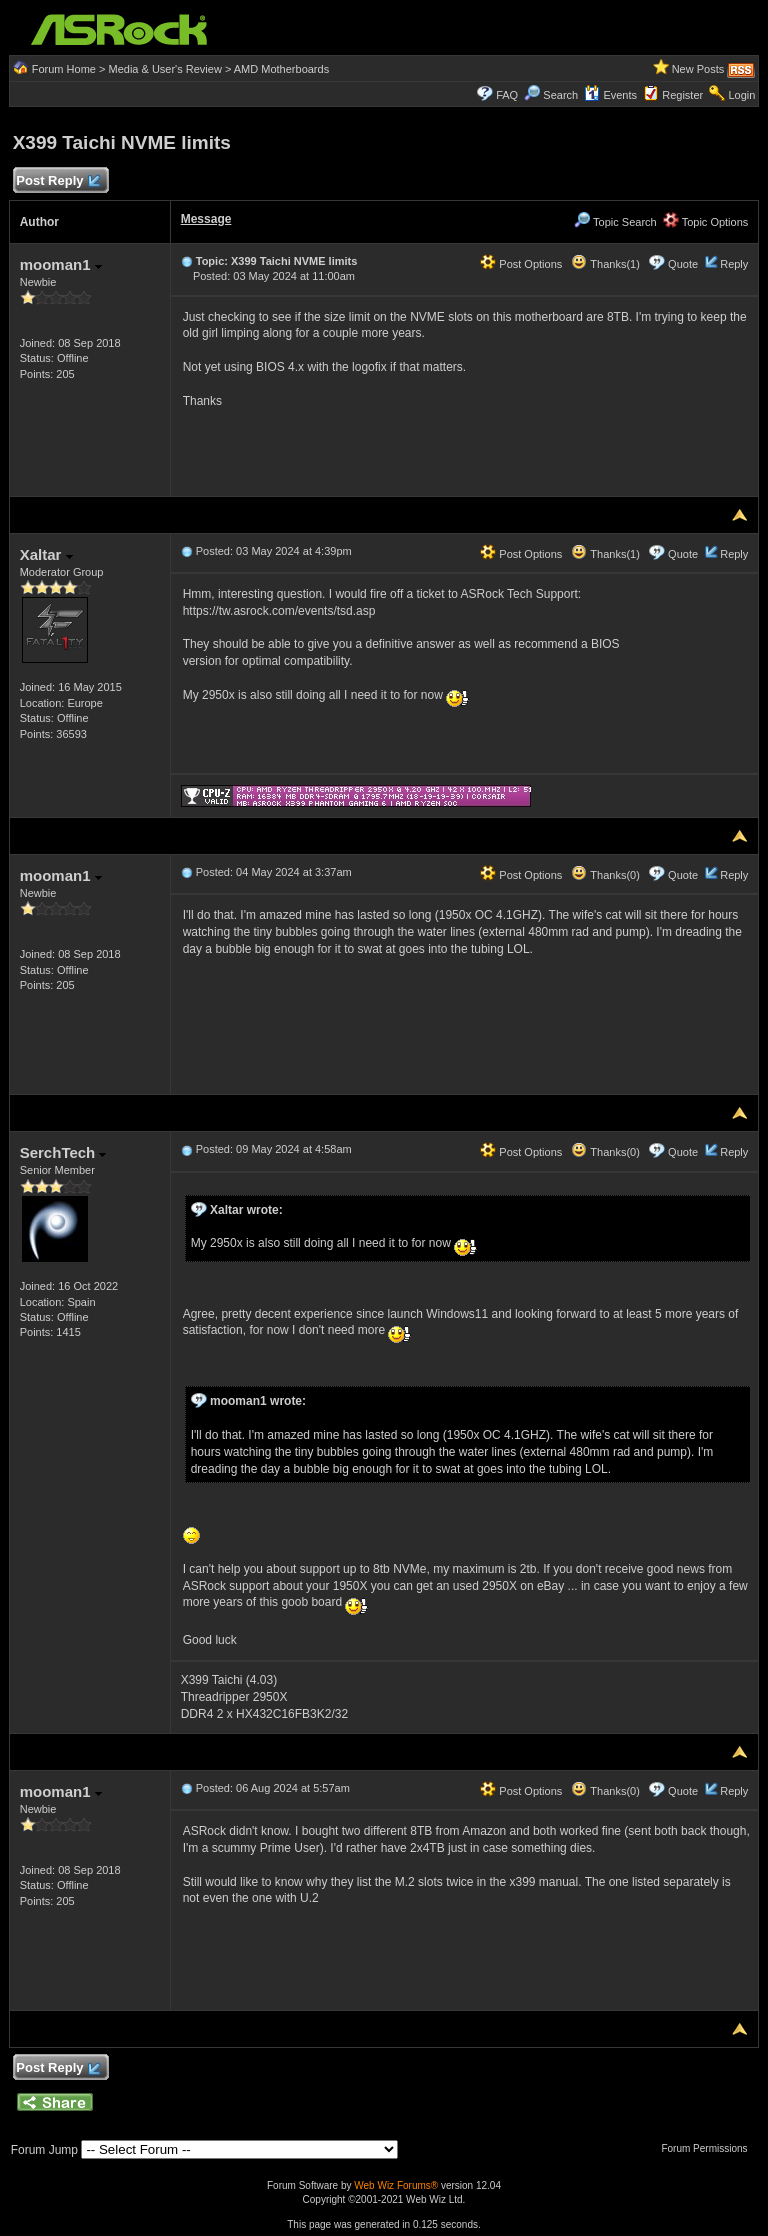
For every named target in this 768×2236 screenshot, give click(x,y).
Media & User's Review (164, 69)
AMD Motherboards (281, 69)
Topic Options (706, 222)
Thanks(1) (605, 264)
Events (610, 95)
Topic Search (615, 222)
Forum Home (64, 69)
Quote (683, 264)
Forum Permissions (709, 2148)
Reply (734, 264)
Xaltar (46, 554)
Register (682, 95)
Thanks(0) (605, 875)
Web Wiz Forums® (396, 2185)
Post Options (521, 264)
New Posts (698, 69)
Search (560, 95)
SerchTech (63, 1152)
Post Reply (58, 181)
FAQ (507, 95)
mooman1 (61, 264)
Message (206, 219)
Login (741, 95)
